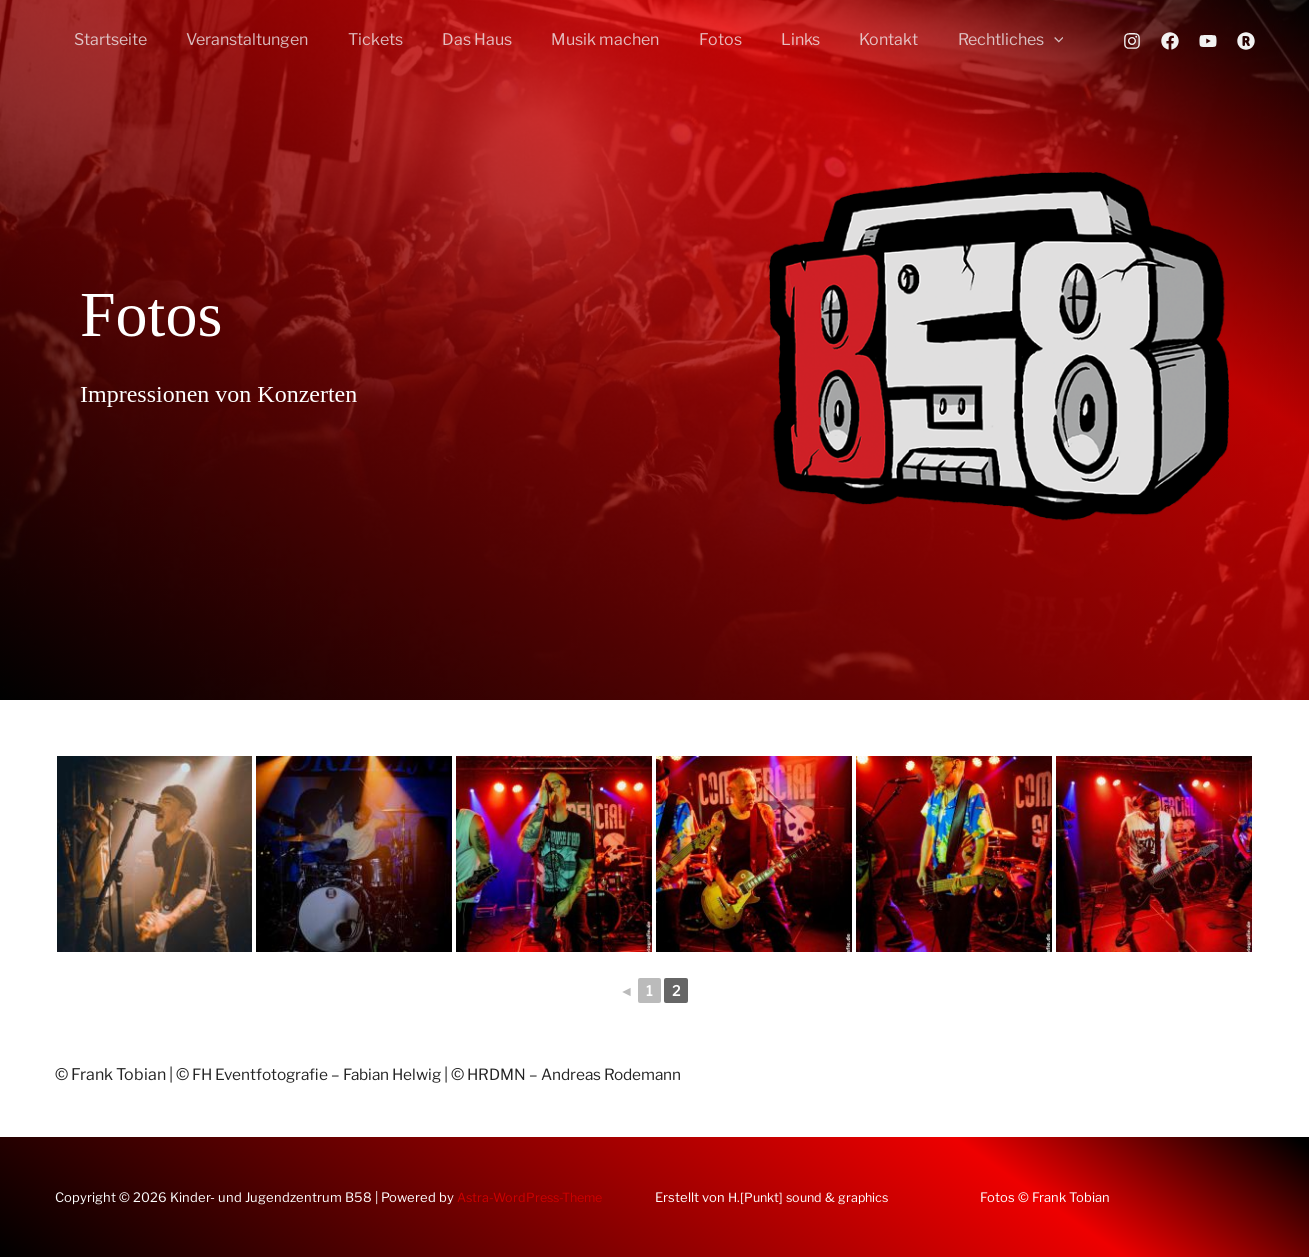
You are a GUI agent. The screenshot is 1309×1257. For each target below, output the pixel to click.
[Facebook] (1170, 41)
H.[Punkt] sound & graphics (812, 1197)
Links (753, 39)
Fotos (680, 39)
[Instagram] (1132, 41)
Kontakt (834, 39)
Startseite (107, 39)
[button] (992, 40)
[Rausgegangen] (1246, 41)
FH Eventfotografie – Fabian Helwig (323, 1074)
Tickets (357, 39)
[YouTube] (1208, 41)
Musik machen (573, 39)
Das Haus (452, 39)
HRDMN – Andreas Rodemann (593, 1074)
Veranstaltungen (237, 39)
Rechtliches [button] (949, 40)
